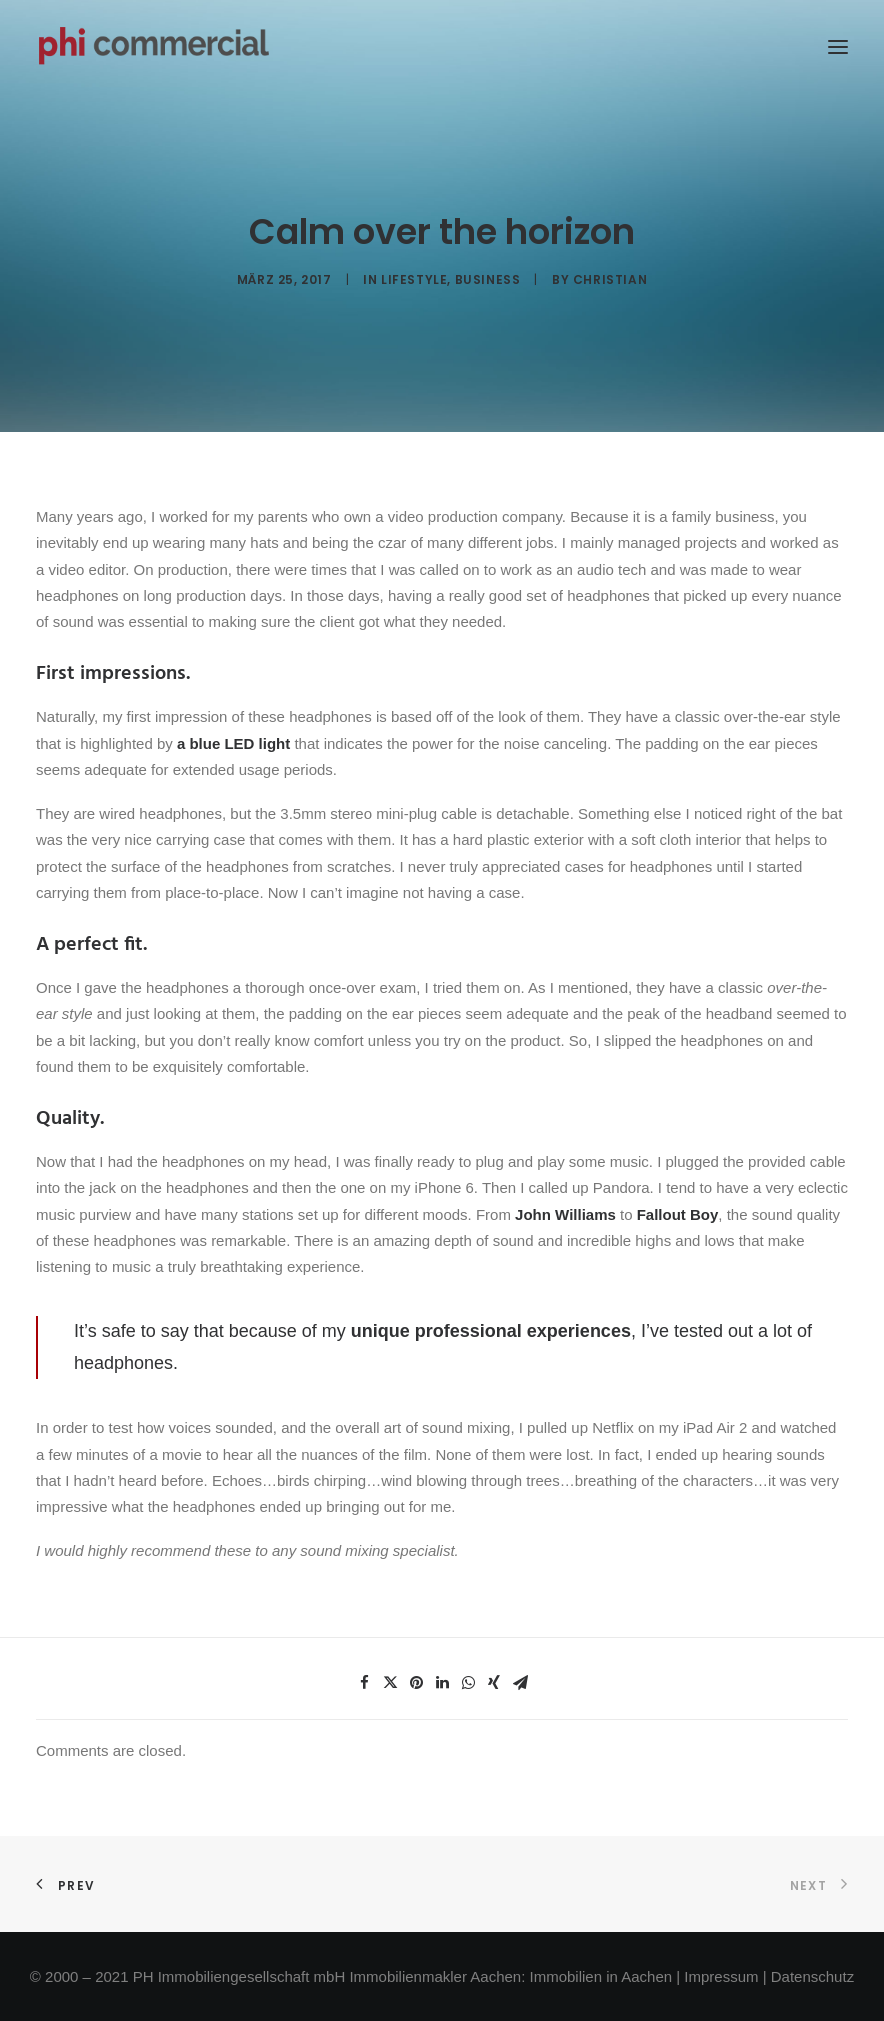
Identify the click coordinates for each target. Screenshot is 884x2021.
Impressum (721, 1976)
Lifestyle (414, 279)
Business (488, 279)
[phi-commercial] (154, 47)
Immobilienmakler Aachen (435, 1976)
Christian (610, 279)
